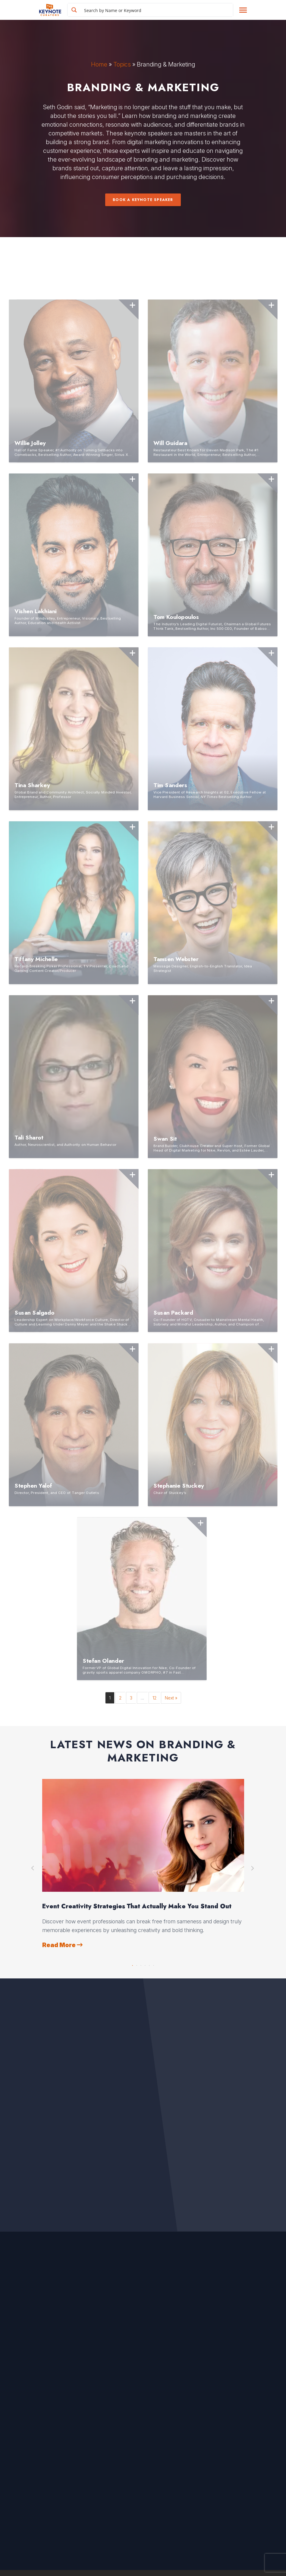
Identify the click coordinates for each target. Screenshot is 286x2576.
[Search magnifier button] (74, 10)
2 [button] (136, 1963)
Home (99, 64)
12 (154, 1697)
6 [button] (153, 1963)
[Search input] (157, 10)
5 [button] (149, 1963)
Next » (171, 1697)
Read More (62, 1945)
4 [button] (145, 1963)
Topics (122, 64)
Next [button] (253, 1868)
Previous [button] (33, 1868)
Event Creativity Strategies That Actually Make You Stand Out (136, 1906)
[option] (143, 1864)
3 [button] (141, 1963)
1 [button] (132, 1963)
